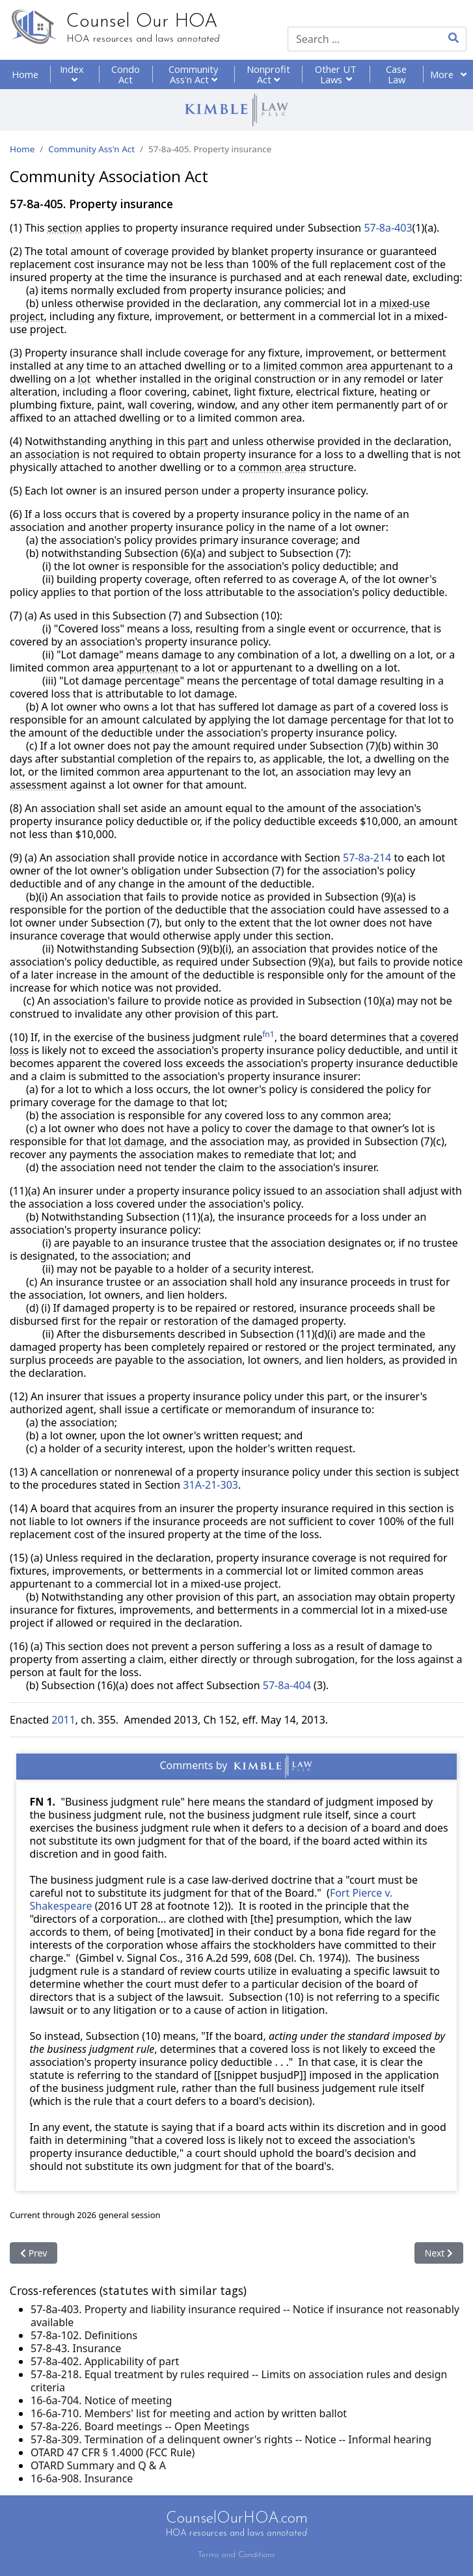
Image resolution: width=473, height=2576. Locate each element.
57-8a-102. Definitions (84, 2335)
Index (74, 73)
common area (272, 467)
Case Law (396, 74)
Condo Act (125, 74)
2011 (63, 1720)
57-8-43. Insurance (76, 2348)
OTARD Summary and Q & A (98, 2465)
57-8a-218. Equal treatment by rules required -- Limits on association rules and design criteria (239, 2380)
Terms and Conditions (236, 2555)
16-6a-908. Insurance (82, 2478)
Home (25, 74)
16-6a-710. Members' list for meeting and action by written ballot (189, 2413)
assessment (38, 785)
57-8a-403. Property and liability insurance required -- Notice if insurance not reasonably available (245, 2315)
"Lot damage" (90, 654)
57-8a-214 (367, 857)
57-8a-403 (388, 228)
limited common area (316, 366)
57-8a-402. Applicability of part (105, 2361)
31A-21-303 (210, 1485)
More (448, 74)
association (52, 454)
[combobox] (355, 39)
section (65, 228)
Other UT (336, 74)
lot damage (136, 1141)
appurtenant (400, 366)
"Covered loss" (89, 628)
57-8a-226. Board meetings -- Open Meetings (140, 2426)
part (198, 441)
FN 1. (42, 1802)
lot (84, 379)
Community (193, 74)
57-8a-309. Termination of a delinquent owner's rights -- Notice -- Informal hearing (231, 2439)
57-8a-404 (287, 1685)
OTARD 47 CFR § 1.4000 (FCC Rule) (113, 2452)
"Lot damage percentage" (121, 680)
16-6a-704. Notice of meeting (101, 2400)
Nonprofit (268, 74)
